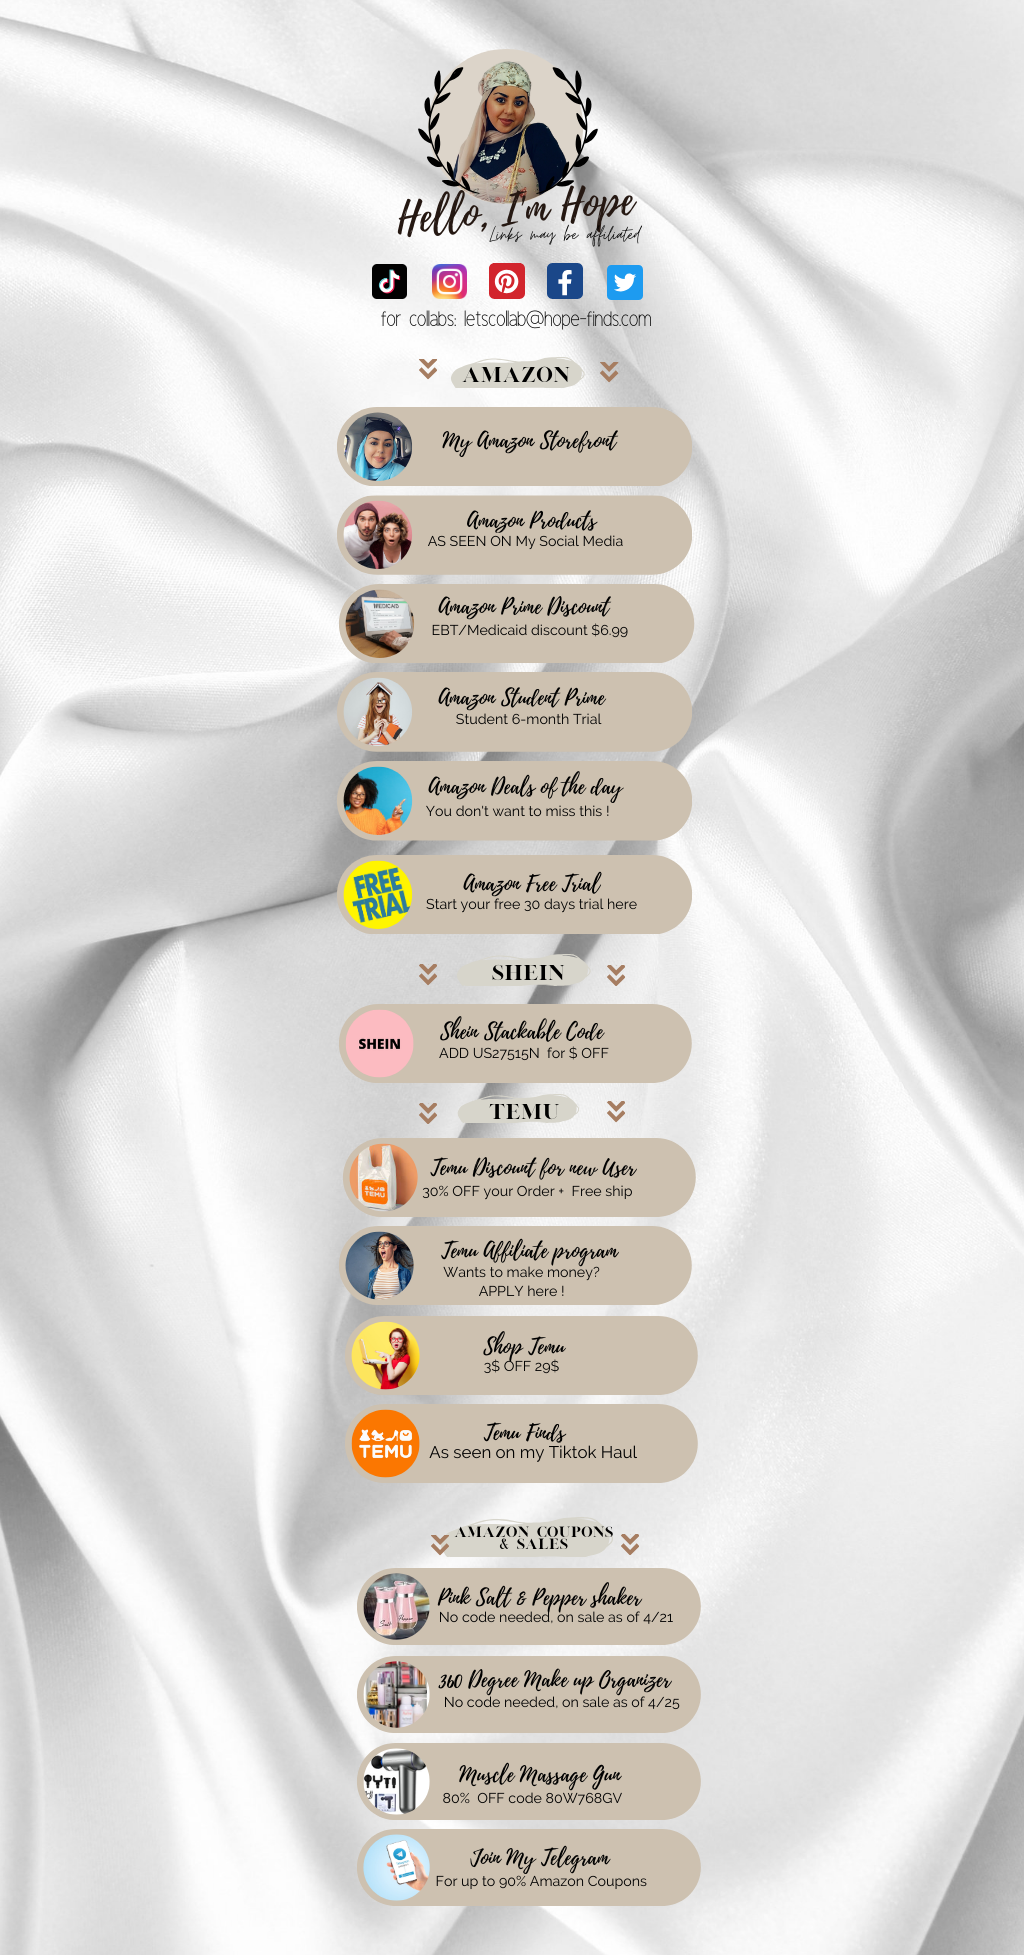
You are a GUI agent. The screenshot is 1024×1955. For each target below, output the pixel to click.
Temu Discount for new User (533, 1169)
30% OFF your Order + (493, 1192)
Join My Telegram (540, 1859)
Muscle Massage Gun (539, 1776)
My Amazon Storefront (529, 442)
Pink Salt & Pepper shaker (539, 1599)
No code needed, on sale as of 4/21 (556, 1618)
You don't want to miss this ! (518, 812)
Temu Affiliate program (529, 1252)
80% (456, 1799)
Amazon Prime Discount (524, 608)
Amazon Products (531, 522)
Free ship (602, 1192)
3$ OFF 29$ (522, 1367)
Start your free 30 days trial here (531, 905)
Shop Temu (523, 1348)
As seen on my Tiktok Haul (534, 1452)
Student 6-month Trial (528, 720)
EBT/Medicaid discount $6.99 (529, 631)
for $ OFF (578, 1054)
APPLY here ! (522, 1292)
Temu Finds (525, 1434)
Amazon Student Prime (521, 699)
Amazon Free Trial (531, 885)
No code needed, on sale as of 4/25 (562, 1703)
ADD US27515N (489, 1054)
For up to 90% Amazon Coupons (541, 1882)
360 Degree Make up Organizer (555, 1681)
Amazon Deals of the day (526, 788)
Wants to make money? (521, 1273)
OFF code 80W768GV (549, 1799)
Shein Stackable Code (521, 1033)
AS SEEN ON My (482, 542)
